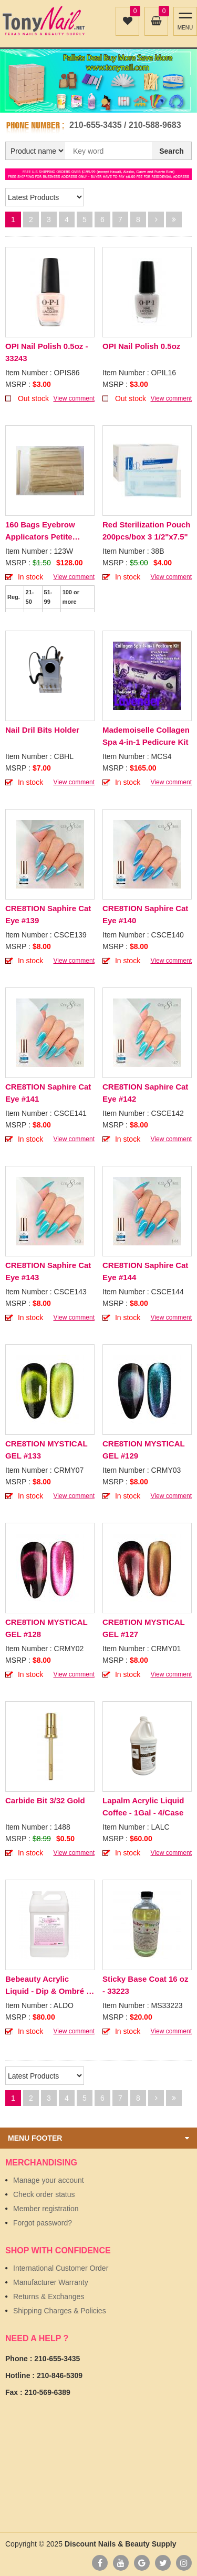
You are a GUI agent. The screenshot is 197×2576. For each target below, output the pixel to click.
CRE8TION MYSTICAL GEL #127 (143, 1628)
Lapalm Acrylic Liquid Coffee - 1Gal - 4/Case (143, 1806)
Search (171, 151)
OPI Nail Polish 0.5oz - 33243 (46, 352)
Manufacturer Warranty (50, 2282)
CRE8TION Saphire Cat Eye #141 (48, 1092)
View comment (74, 398)
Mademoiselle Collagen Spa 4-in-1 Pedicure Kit (146, 735)
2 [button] (104, 101)
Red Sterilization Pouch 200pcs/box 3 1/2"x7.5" (146, 530)
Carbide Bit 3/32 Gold (45, 1800)
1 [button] (93, 101)
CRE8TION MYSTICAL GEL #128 (46, 1628)
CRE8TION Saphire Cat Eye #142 (145, 1092)
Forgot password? (42, 2223)
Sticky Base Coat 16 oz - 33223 (145, 1984)
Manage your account (48, 2180)
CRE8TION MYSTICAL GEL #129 (143, 1449)
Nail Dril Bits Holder (42, 729)
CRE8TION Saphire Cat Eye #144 (145, 1271)
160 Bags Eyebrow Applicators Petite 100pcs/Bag (40, 531)
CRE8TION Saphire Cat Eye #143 (48, 1271)
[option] (98, 81)
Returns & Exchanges (48, 2296)
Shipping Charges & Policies (59, 2311)
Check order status (44, 2194)
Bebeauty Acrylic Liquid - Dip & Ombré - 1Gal (47, 1985)
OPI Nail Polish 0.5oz (141, 346)
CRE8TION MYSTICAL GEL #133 (46, 1449)
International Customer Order (60, 2268)
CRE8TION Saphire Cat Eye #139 (48, 914)
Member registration (46, 2208)
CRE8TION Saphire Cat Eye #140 (145, 914)
